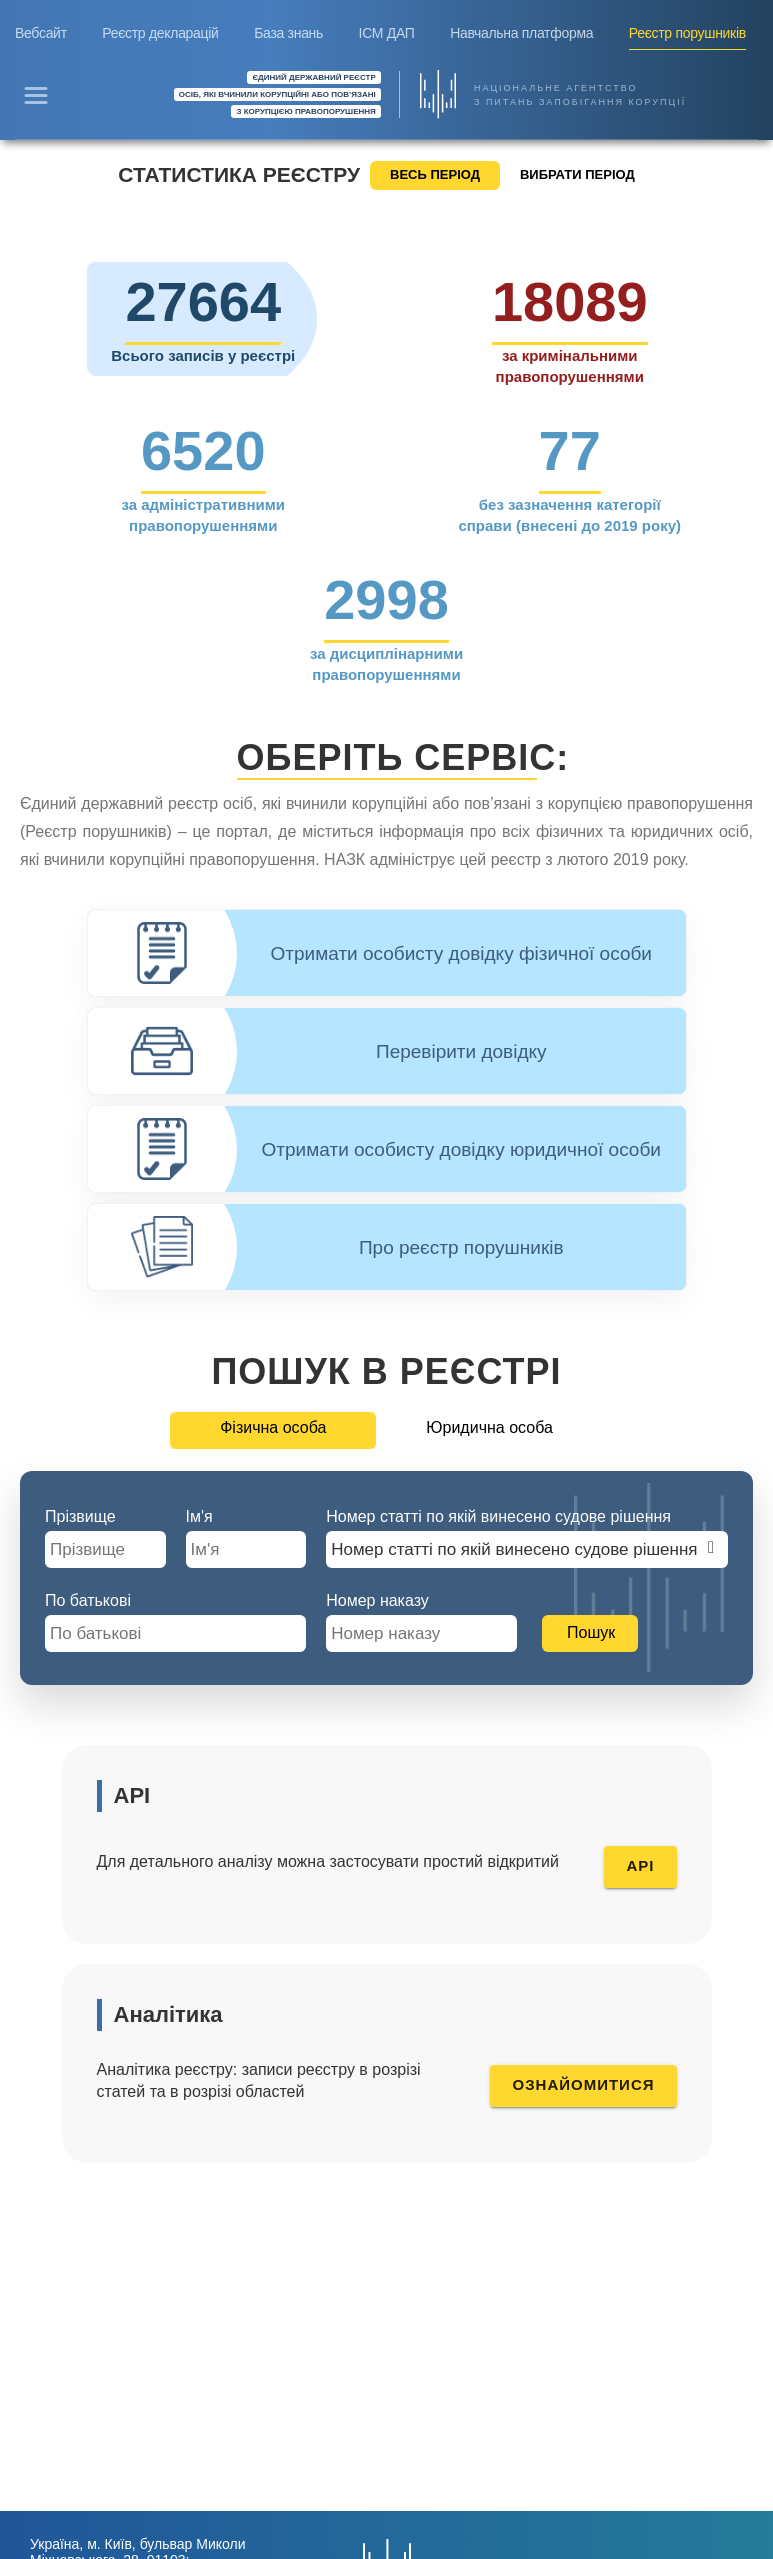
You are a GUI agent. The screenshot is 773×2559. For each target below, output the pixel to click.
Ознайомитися (583, 2084)
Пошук (591, 1632)
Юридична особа (489, 1427)
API (640, 1865)
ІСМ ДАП (387, 33)
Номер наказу (377, 1600)
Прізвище (80, 1516)
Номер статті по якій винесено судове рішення (498, 1516)
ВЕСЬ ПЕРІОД (435, 174)
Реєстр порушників (687, 33)
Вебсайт (41, 33)
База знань (288, 33)
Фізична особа (273, 1427)
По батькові (88, 1600)
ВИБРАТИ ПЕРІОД (577, 174)
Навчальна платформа (521, 33)
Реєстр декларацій (160, 33)
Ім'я (199, 1516)
